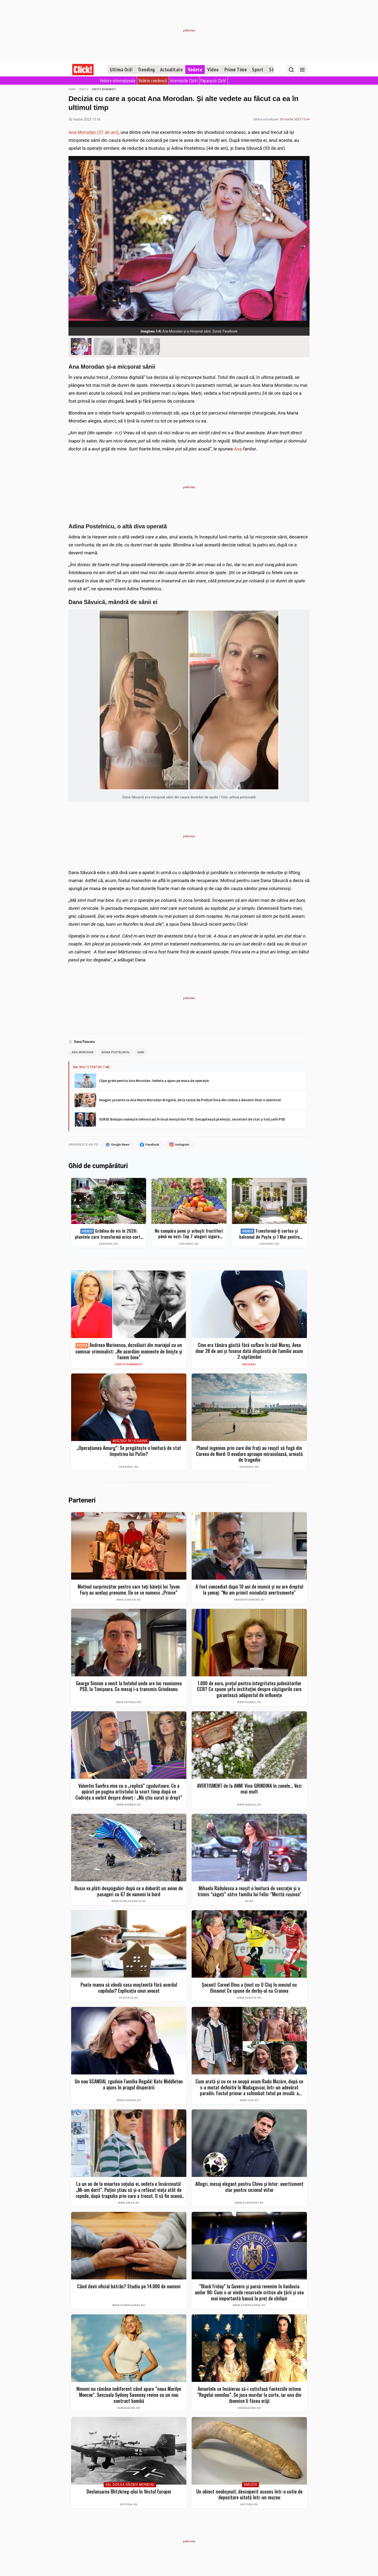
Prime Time (235, 69)
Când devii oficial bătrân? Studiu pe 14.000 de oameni (129, 2286)
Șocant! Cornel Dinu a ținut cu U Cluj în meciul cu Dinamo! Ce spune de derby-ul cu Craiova (249, 1987)
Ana (238, 449)
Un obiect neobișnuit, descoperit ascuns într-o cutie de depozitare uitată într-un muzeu (249, 2494)
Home (71, 89)
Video (213, 69)
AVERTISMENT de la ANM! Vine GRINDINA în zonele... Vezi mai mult (249, 1788)
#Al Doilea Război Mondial (130, 2485)
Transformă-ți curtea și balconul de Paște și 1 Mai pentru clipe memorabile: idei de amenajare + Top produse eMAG (269, 1234)
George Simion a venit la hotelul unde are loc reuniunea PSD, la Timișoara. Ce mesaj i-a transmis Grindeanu (129, 1686)
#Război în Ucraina (130, 1441)
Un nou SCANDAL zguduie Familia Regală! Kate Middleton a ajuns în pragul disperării (129, 2084)
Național (249, 1364)
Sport (257, 69)
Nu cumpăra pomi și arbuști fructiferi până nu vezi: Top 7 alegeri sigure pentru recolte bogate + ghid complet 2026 (189, 1233)
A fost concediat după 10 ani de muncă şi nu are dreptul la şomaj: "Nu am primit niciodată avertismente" (249, 1589)
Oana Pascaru (84, 1042)
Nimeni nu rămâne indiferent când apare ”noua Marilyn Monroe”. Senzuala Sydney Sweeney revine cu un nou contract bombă (128, 2395)
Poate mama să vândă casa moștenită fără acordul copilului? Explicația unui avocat (129, 1987)
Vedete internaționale (118, 80)
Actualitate (171, 69)
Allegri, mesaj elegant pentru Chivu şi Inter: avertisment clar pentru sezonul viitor (249, 2187)
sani (140, 1052)
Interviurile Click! (184, 80)
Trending (146, 69)
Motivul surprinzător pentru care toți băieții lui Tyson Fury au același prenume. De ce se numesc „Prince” (129, 1589)
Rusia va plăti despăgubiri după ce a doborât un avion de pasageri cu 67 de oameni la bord (128, 1891)
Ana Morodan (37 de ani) (93, 132)
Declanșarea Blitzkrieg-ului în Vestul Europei (129, 2491)
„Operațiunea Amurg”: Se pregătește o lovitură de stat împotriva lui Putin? (129, 1451)
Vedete (195, 69)
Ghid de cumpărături (98, 1166)
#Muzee (250, 2485)
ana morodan (83, 1052)
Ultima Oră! (121, 69)
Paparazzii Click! (213, 80)
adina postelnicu (115, 1052)
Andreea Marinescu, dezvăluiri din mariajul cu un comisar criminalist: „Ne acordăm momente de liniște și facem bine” (128, 1351)
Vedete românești (152, 80)
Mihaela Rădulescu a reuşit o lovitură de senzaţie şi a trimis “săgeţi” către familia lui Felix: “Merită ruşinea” (249, 1891)
